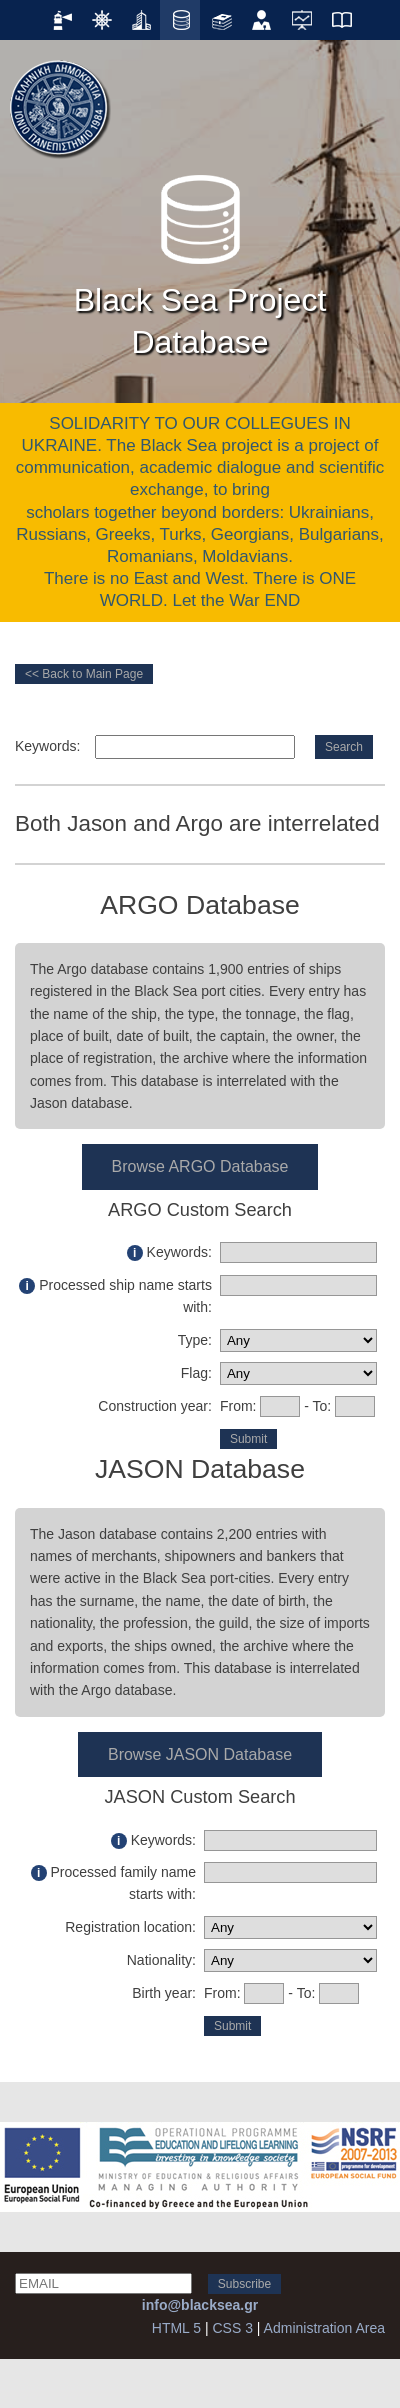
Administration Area (324, 2328)
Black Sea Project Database (200, 260)
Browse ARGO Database (200, 1166)
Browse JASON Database (200, 1754)
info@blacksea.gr (200, 2305)
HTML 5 (176, 2328)
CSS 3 (232, 2328)
